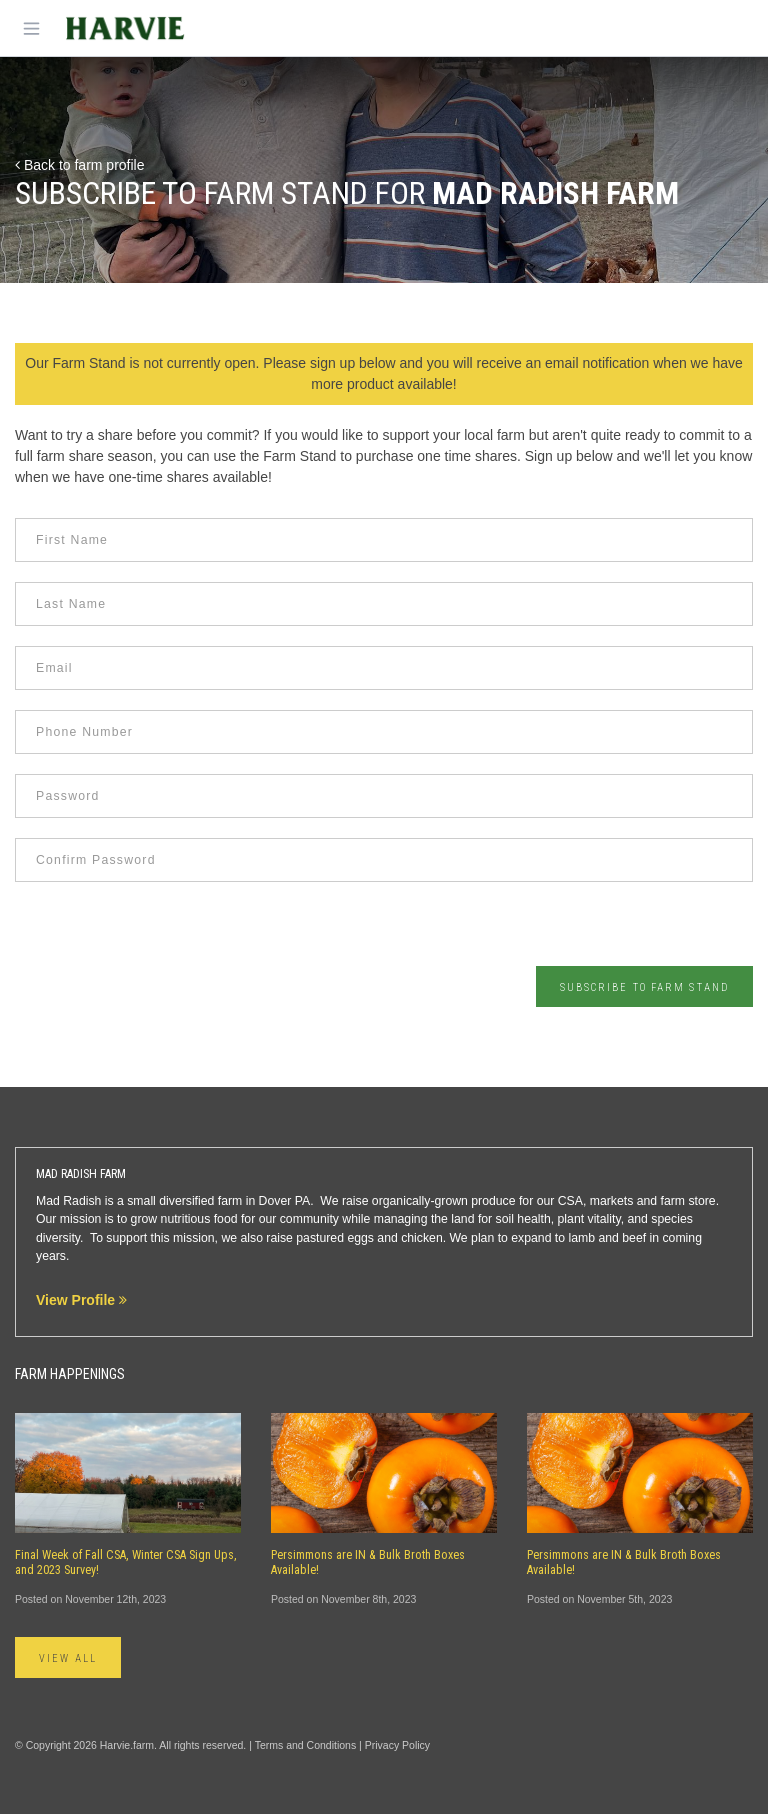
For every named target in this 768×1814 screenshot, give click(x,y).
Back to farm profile (80, 165)
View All (68, 1658)
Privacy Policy (397, 1745)
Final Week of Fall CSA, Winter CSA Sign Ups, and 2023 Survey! (126, 1562)
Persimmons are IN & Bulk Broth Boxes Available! (368, 1562)
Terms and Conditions (306, 1745)
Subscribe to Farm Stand (644, 987)
